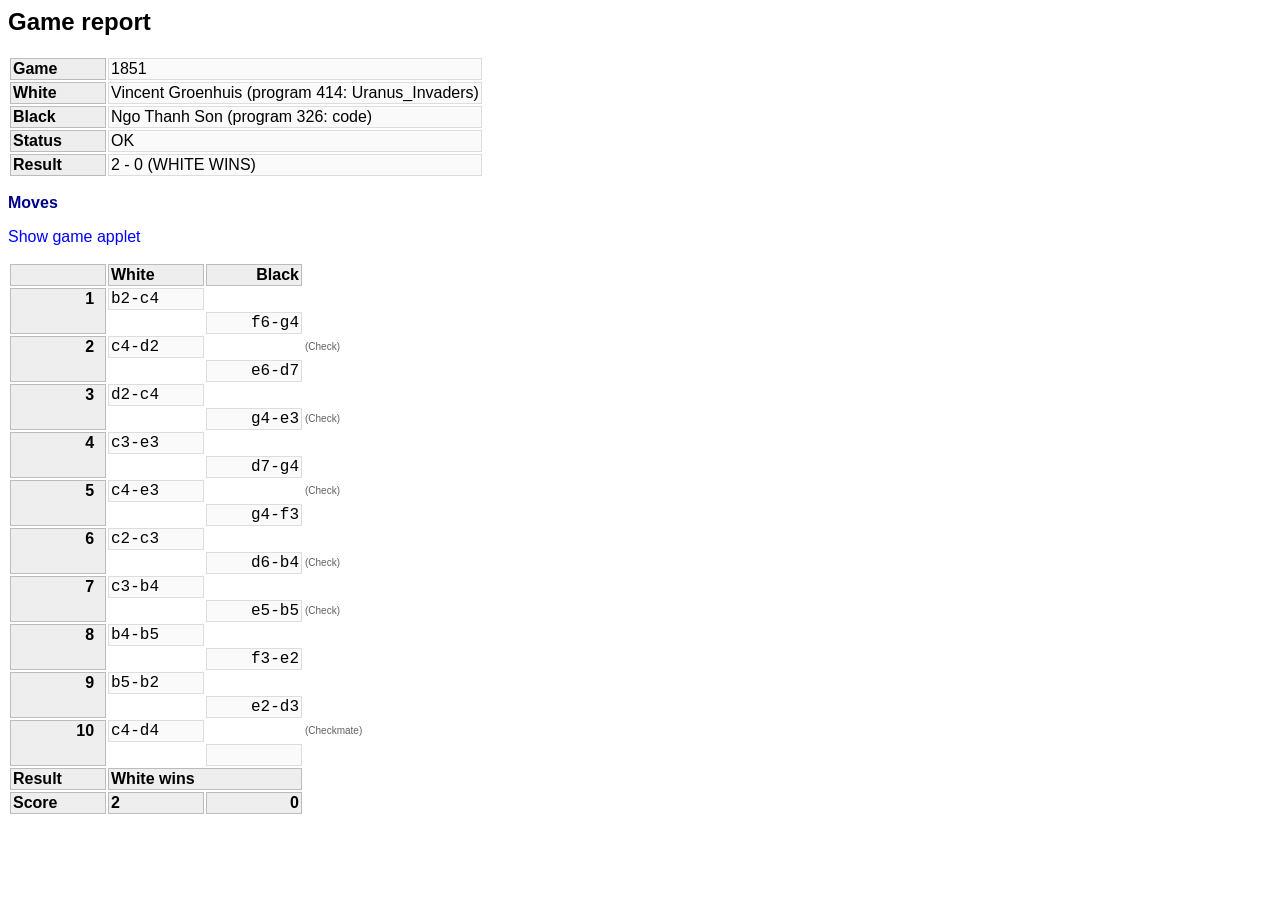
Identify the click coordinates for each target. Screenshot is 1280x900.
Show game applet (74, 236)
